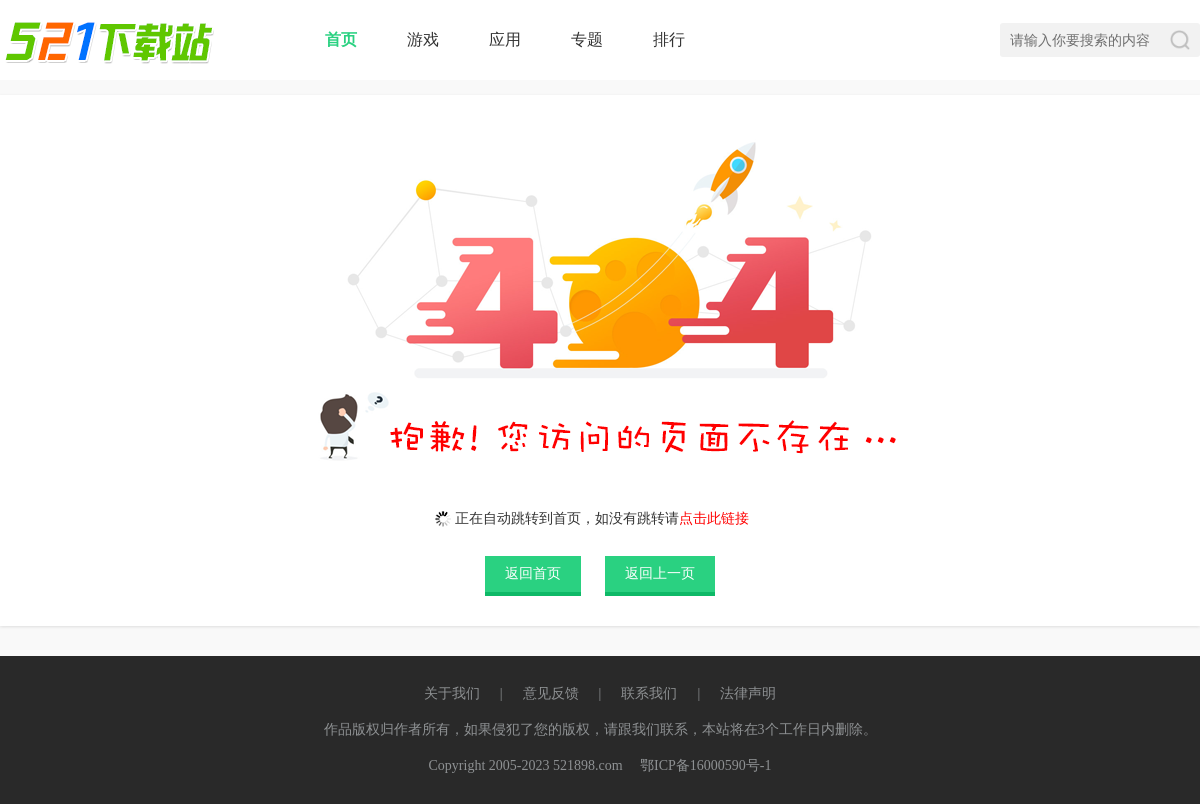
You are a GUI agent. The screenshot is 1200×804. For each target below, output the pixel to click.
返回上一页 (660, 573)
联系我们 (649, 693)
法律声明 (748, 693)
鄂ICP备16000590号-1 (705, 765)
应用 (505, 39)
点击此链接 (714, 518)
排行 (669, 39)
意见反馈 (551, 693)
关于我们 (452, 693)
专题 (587, 39)
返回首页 (533, 573)
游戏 (423, 39)
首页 (341, 39)
